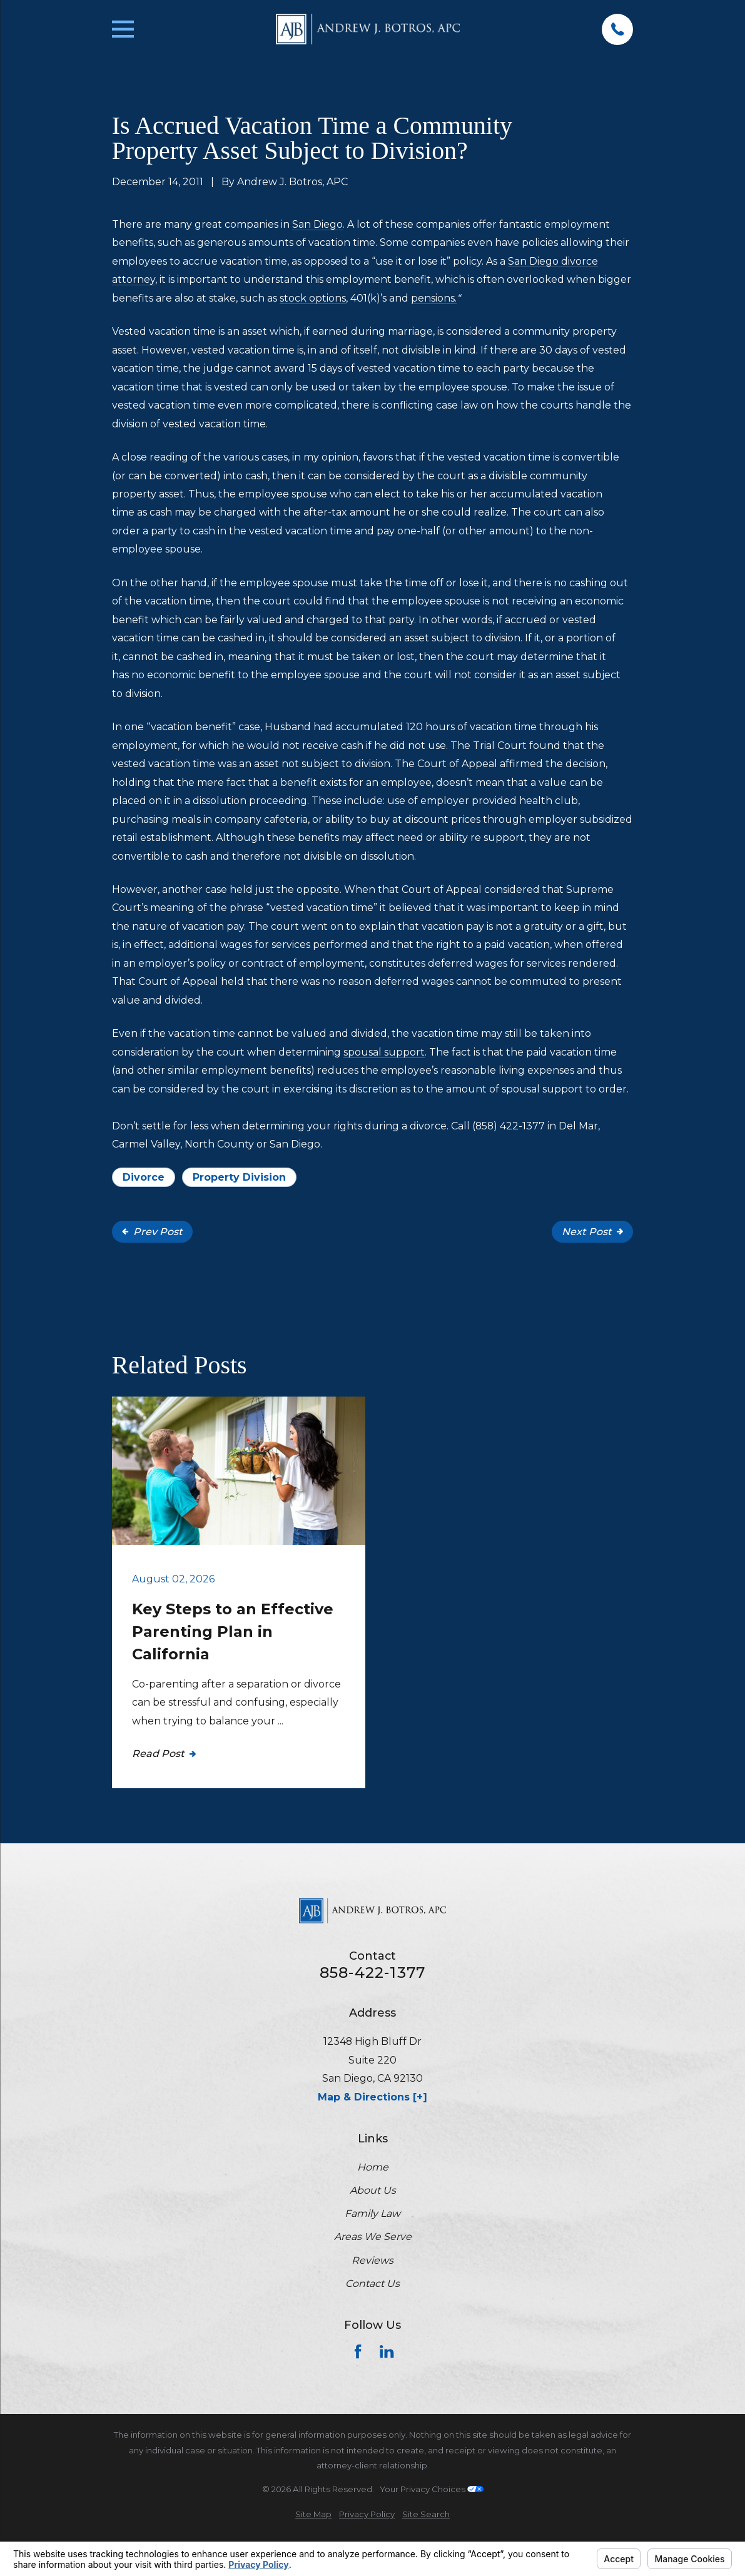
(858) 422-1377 (508, 1126)
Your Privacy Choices (432, 2489)
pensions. (434, 298)
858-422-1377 (372, 1972)
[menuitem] (313, 2514)
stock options (313, 298)
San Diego (317, 224)
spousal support (384, 1052)
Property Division (239, 1177)
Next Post (592, 1232)
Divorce (144, 1177)
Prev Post (152, 1232)
